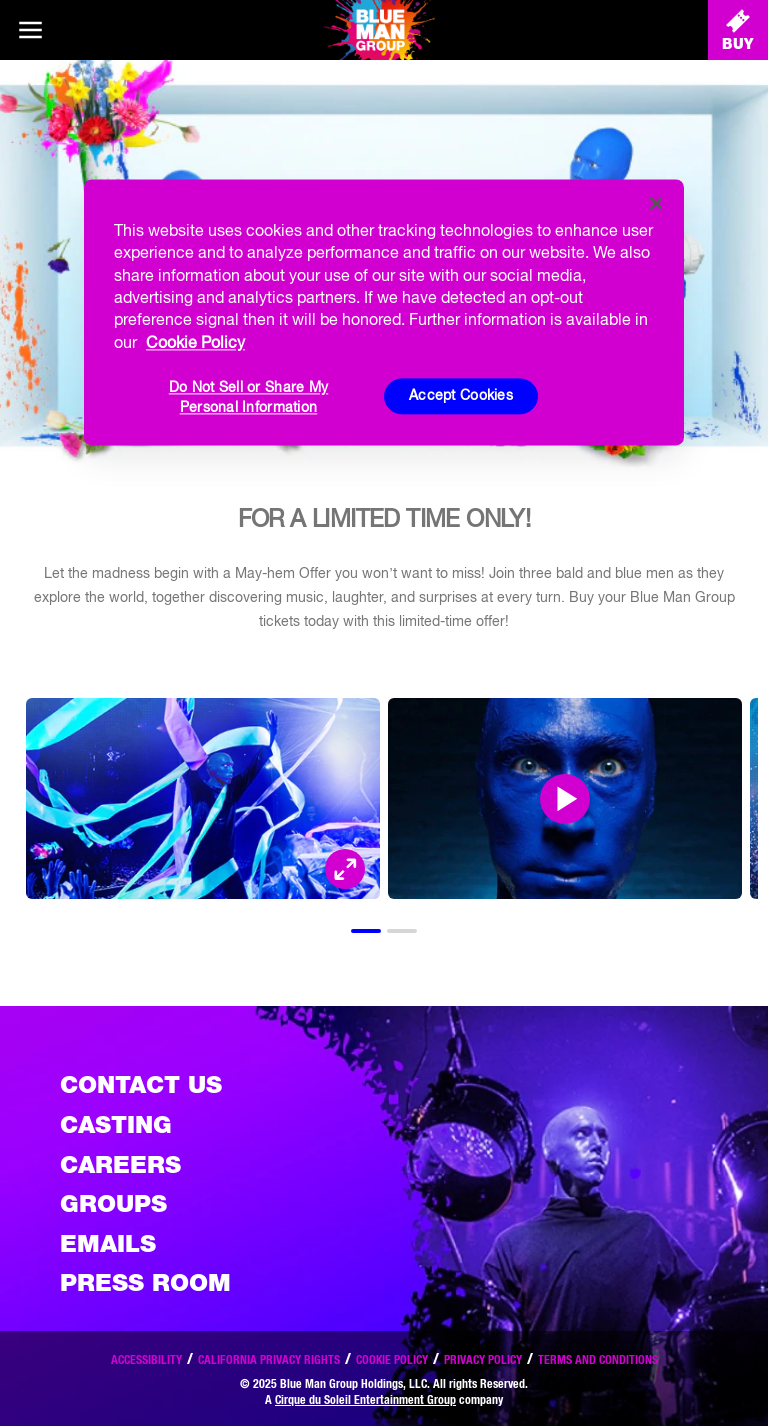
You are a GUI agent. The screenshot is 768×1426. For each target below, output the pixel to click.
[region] (384, 312)
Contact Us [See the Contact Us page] (141, 1084)
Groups (113, 1203)
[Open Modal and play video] (565, 799)
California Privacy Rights (269, 1359)
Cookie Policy (392, 1359)
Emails (108, 1243)
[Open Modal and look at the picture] (345, 869)
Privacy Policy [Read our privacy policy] (483, 1359)
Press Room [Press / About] (145, 1282)
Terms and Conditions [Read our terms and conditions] (598, 1359)
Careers (120, 1164)
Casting (116, 1124)
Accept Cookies (461, 396)
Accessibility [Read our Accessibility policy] (146, 1359)
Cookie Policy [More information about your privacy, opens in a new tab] (195, 342)
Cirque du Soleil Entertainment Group (365, 1399)
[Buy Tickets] (738, 30)
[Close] (656, 203)
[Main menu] (30, 30)
